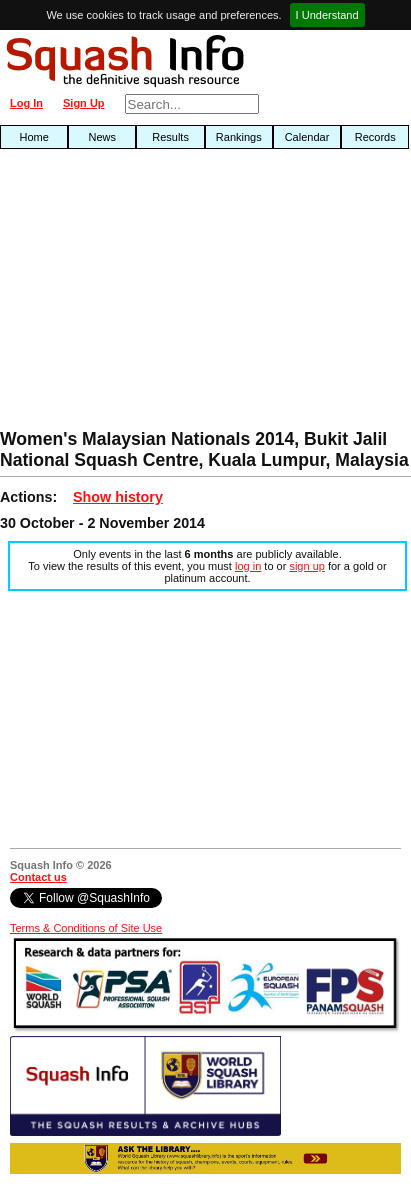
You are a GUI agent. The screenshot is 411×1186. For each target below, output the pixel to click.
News (103, 137)
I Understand (327, 15)
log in (248, 566)
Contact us (38, 877)
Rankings (239, 137)
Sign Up (84, 103)
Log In (26, 103)
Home (33, 137)
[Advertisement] (131, 294)
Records (375, 137)
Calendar (307, 137)
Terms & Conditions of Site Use (86, 928)
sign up (306, 566)
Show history (118, 497)
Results (170, 137)
